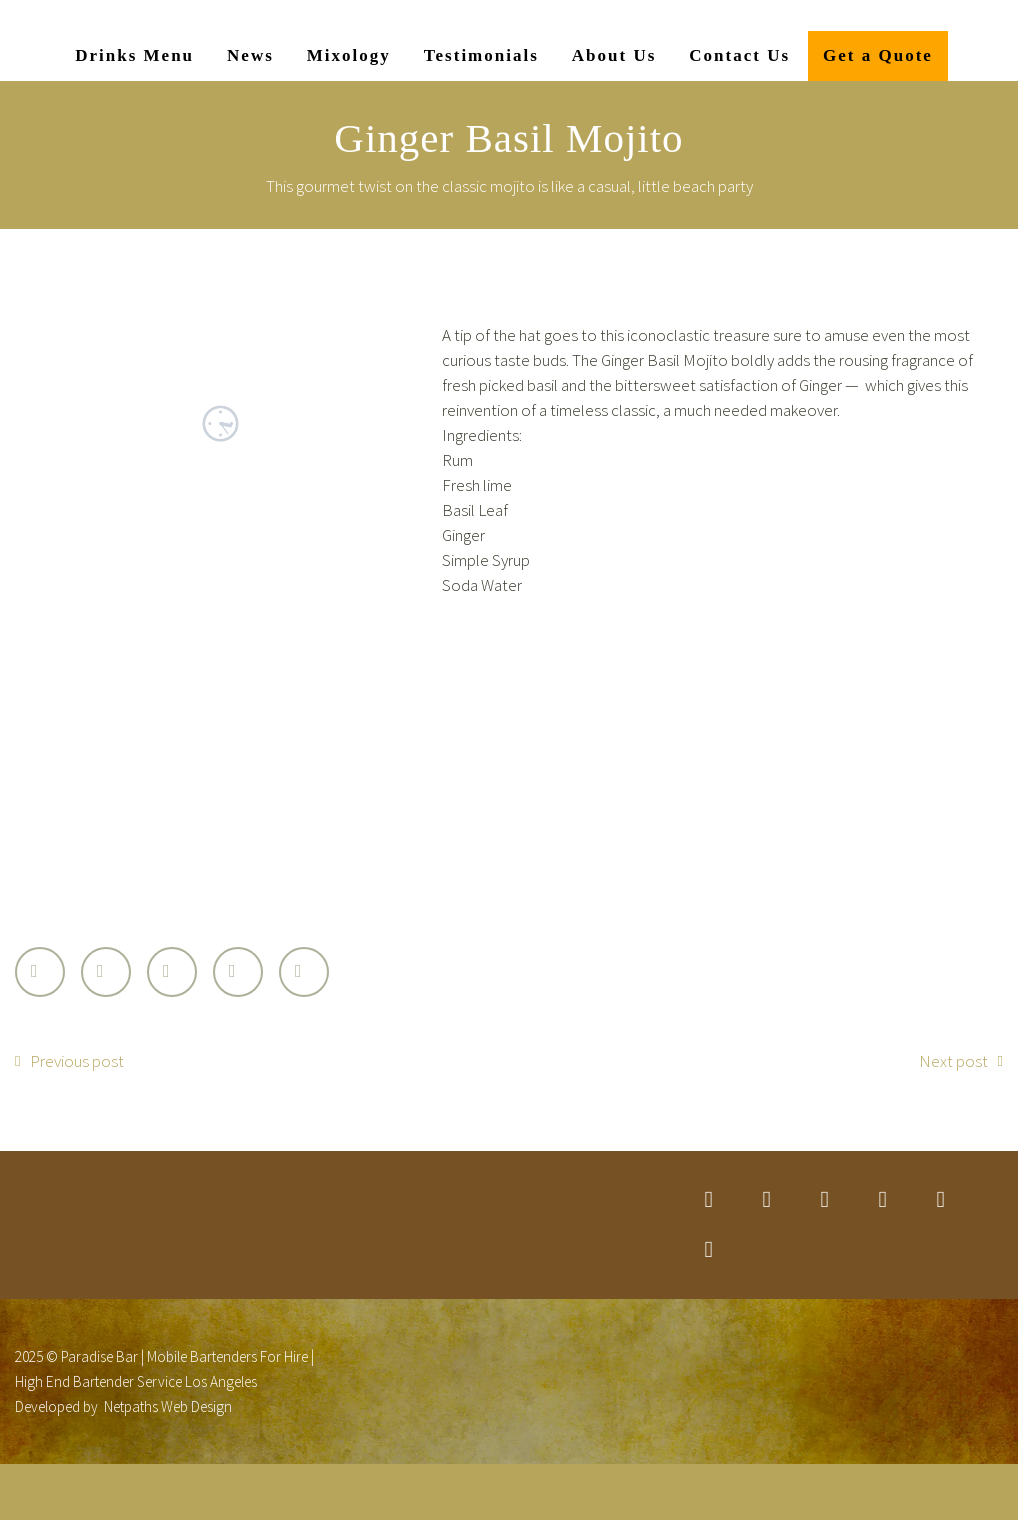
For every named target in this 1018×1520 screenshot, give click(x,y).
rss (709, 1250)
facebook (767, 1200)
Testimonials (481, 55)
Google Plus (172, 972)
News (250, 55)
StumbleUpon (304, 972)
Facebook (106, 972)
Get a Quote (878, 55)
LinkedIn (238, 972)
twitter (709, 1200)
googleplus (883, 1200)
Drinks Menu (134, 55)
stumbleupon (941, 1200)
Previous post (77, 1061)
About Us (614, 55)
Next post (953, 1061)
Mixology (349, 55)
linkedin (825, 1200)
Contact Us (739, 55)
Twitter (40, 972)
